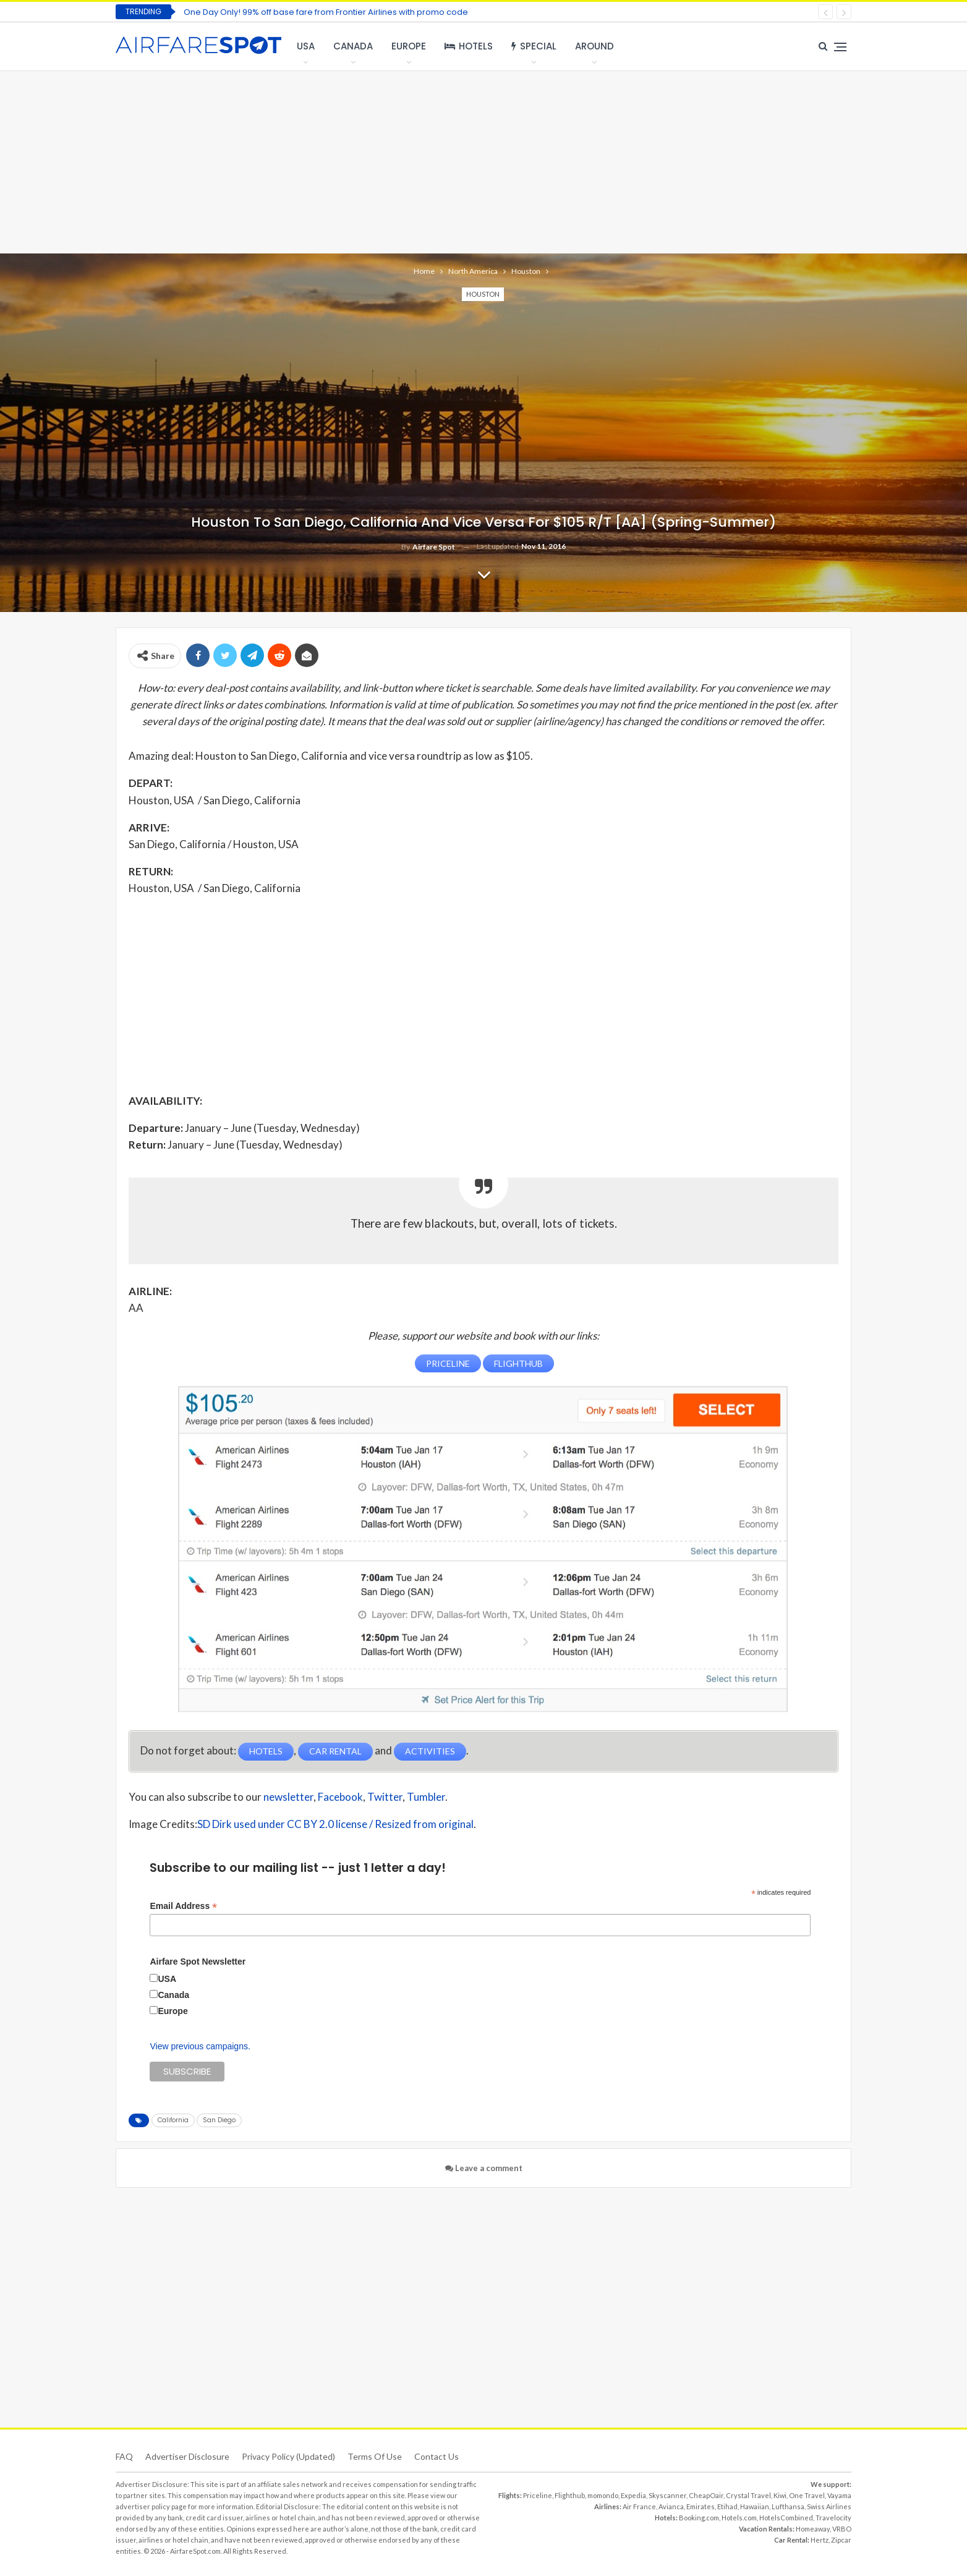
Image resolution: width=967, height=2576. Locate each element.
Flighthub (570, 2495)
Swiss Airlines (829, 2506)
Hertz (820, 2539)
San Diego (219, 2119)
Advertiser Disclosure (187, 2456)
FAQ (124, 2456)
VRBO (841, 2528)
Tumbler (426, 1795)
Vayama (839, 2495)
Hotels (469, 46)
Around (594, 46)
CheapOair (706, 2495)
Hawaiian (754, 2506)
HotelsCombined (786, 2517)
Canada (353, 46)
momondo (602, 2495)
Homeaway (813, 2528)
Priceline (537, 2495)
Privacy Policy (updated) (288, 2456)
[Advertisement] (483, 160)
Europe (408, 46)
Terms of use (374, 2456)
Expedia (633, 2495)
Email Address (183, 1905)
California (173, 2119)
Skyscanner (667, 2495)
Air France (639, 2506)
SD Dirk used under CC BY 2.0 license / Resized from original (335, 1822)
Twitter (385, 1795)
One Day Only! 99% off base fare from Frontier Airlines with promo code (326, 12)
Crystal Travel (748, 2495)
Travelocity (833, 2517)
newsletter (288, 1795)
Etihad (727, 2506)
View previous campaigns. (200, 2046)
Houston (483, 294)
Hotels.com (739, 2517)
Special (533, 46)
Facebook (340, 1795)
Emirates (700, 2506)
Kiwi (779, 2495)
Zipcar (841, 2539)
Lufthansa (788, 2506)
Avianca (671, 2506)
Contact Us (436, 2456)
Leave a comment (483, 2167)
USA (306, 46)
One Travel (807, 2495)
